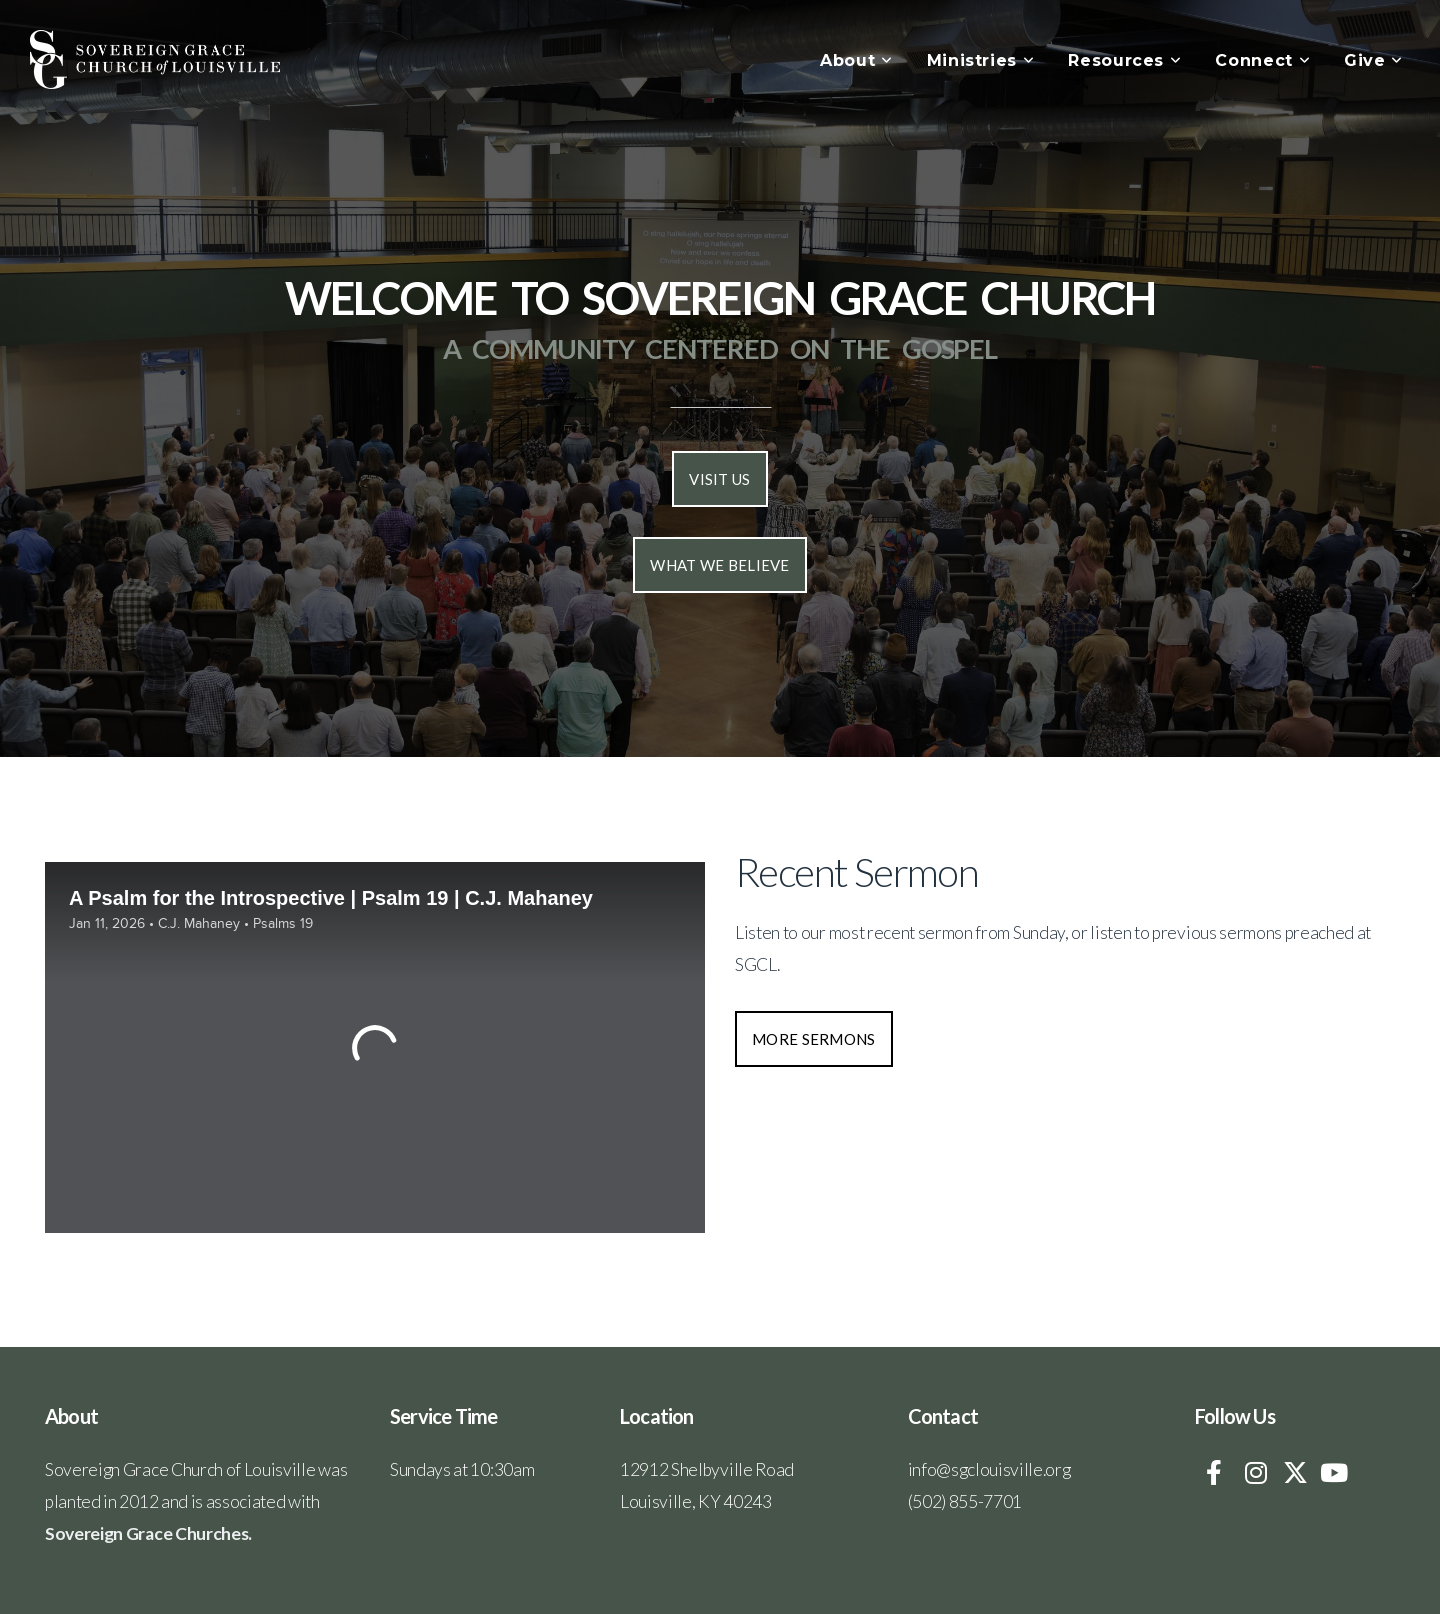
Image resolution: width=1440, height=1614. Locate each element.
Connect (1262, 60)
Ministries (981, 60)
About (856, 60)
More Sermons (814, 1039)
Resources (1124, 60)
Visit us (719, 479)
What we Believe (720, 565)
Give (1373, 60)
